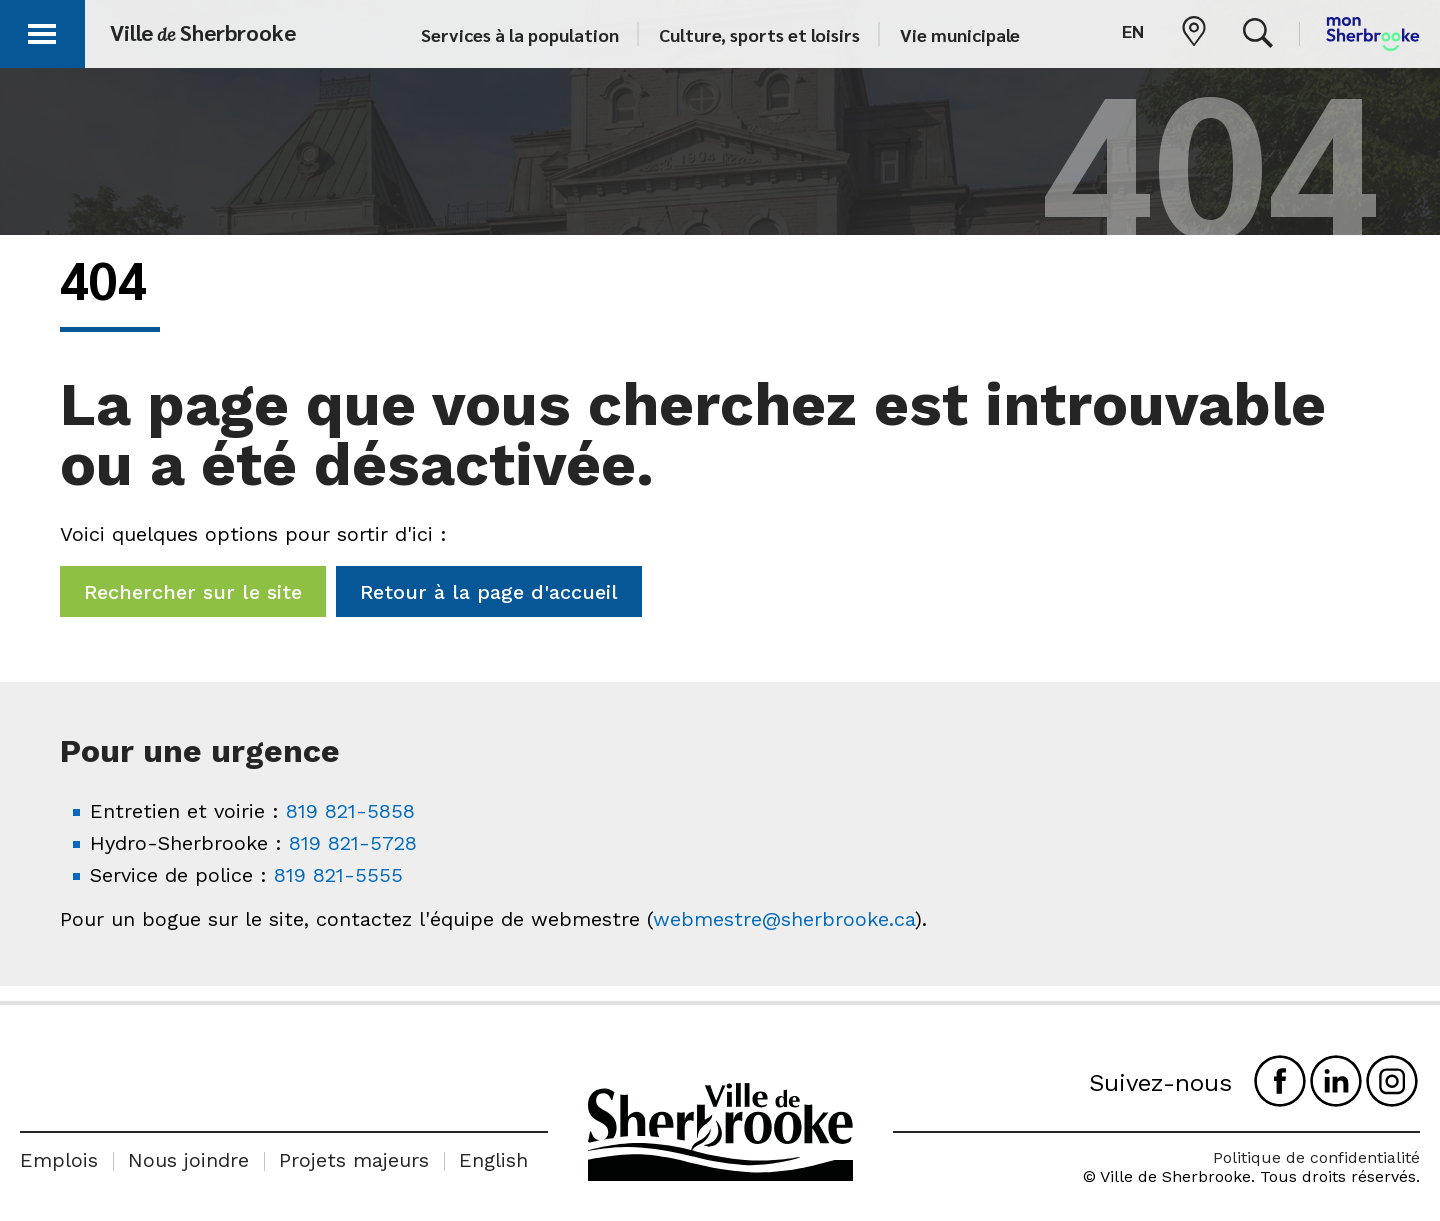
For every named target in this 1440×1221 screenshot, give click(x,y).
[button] (42, 30)
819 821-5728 (353, 843)
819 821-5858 (350, 811)
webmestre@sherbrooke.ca (784, 919)
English (493, 1160)
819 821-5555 (338, 875)
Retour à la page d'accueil (489, 592)
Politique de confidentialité (1316, 1157)
